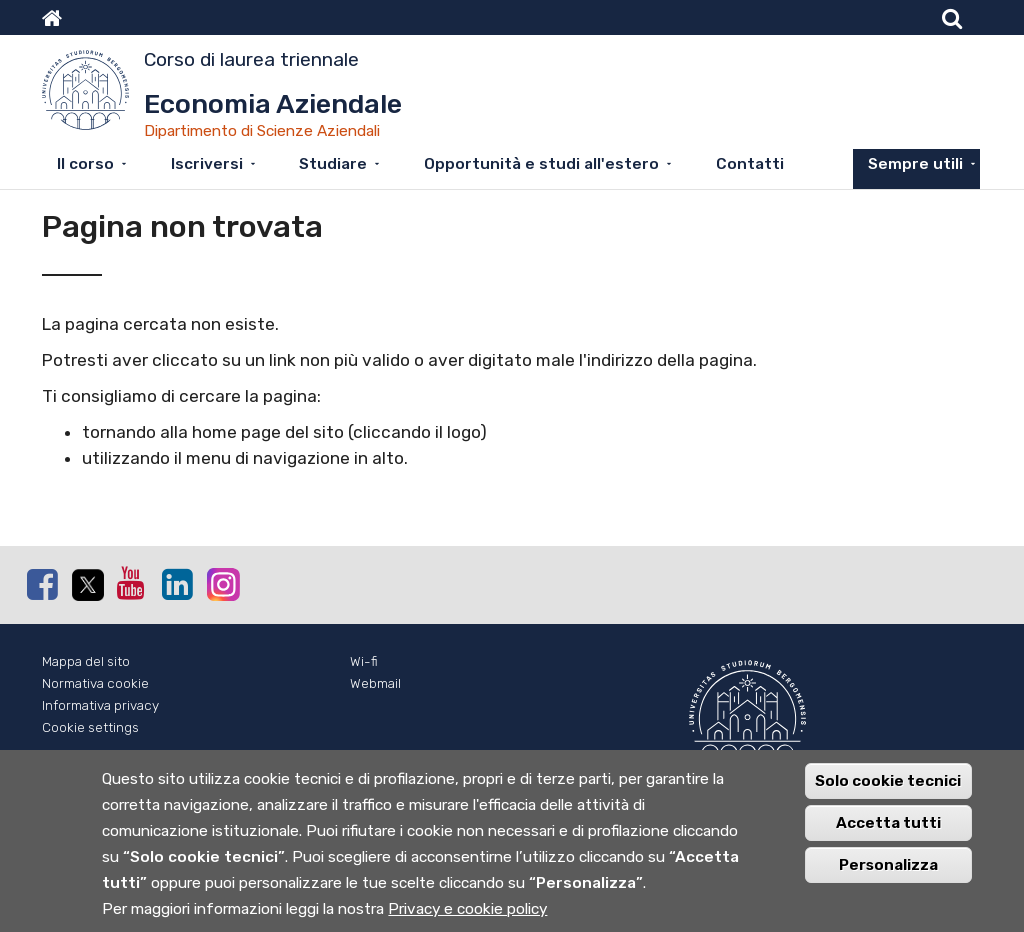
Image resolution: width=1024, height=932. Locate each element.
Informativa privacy (100, 705)
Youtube (132, 583)
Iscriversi (207, 164)
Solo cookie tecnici (888, 783)
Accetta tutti (888, 825)
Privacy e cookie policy (467, 911)
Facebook (42, 584)
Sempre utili (915, 164)
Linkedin (177, 584)
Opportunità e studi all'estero (541, 164)
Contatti (750, 164)
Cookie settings (90, 727)
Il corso (85, 164)
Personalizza (888, 867)
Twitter (87, 585)
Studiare (333, 164)
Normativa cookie (95, 683)
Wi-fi (364, 661)
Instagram (222, 583)
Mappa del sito (86, 661)
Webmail (375, 683)
